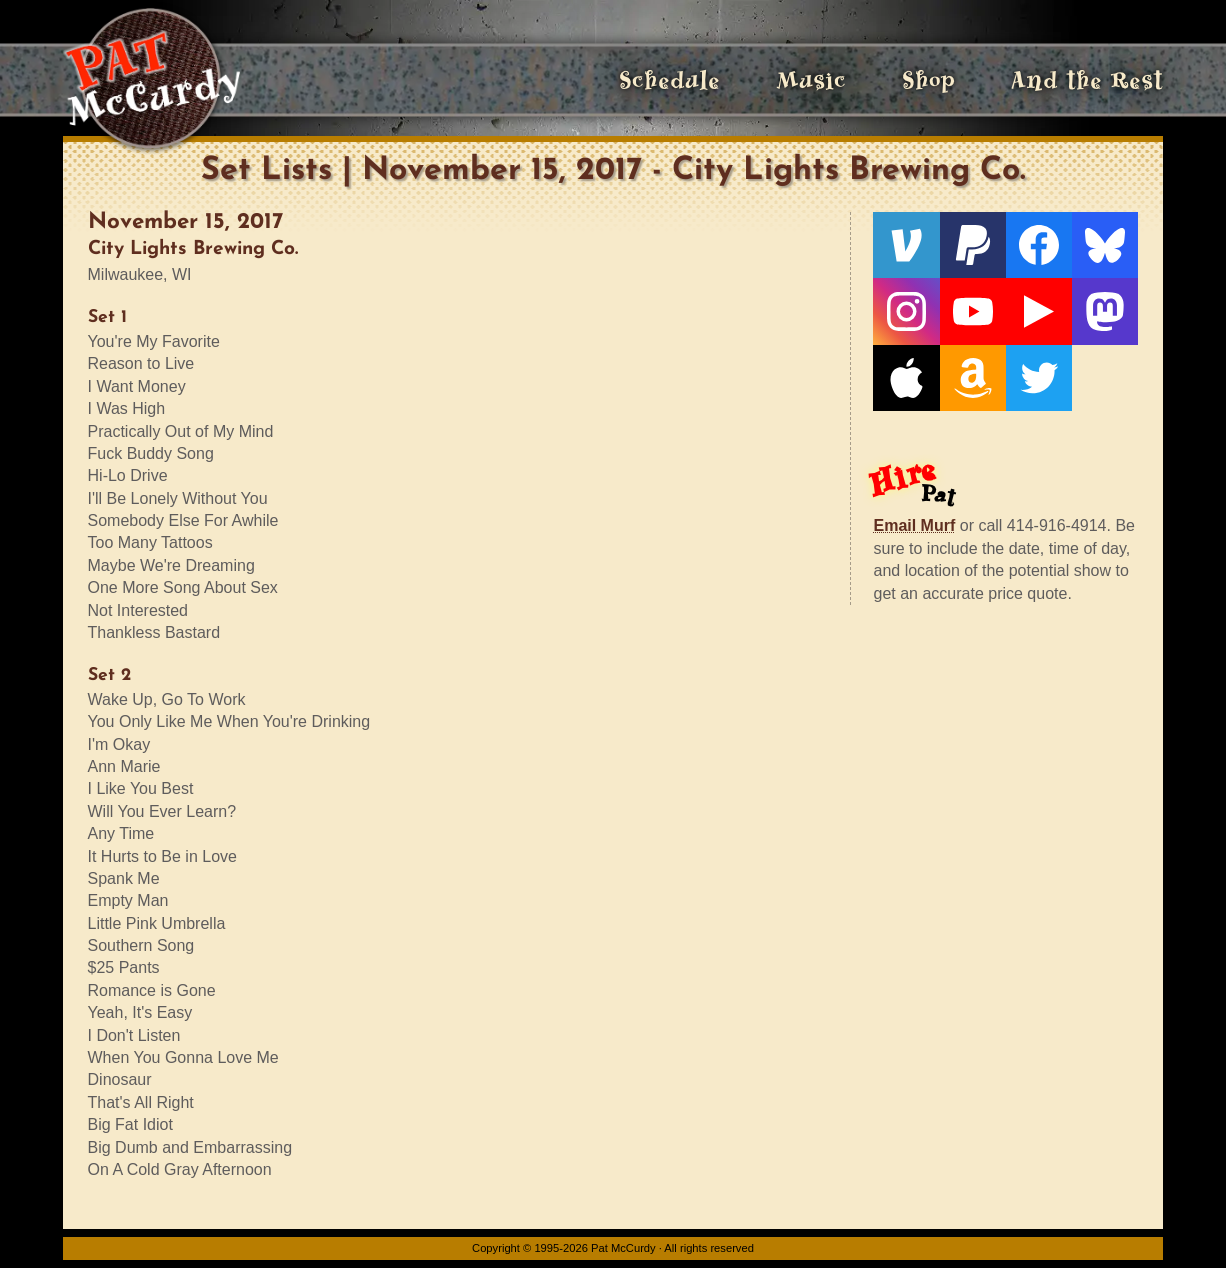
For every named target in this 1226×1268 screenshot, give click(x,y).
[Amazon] (973, 378)
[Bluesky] (1105, 245)
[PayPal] (973, 245)
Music (811, 80)
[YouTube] (973, 311)
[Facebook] (1039, 245)
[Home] (151, 80)
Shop (928, 80)
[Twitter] (1039, 378)
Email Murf (914, 525)
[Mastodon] (1105, 311)
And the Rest (1087, 80)
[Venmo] (906, 245)
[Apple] (906, 378)
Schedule (669, 80)
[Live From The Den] (1039, 311)
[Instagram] (906, 311)
